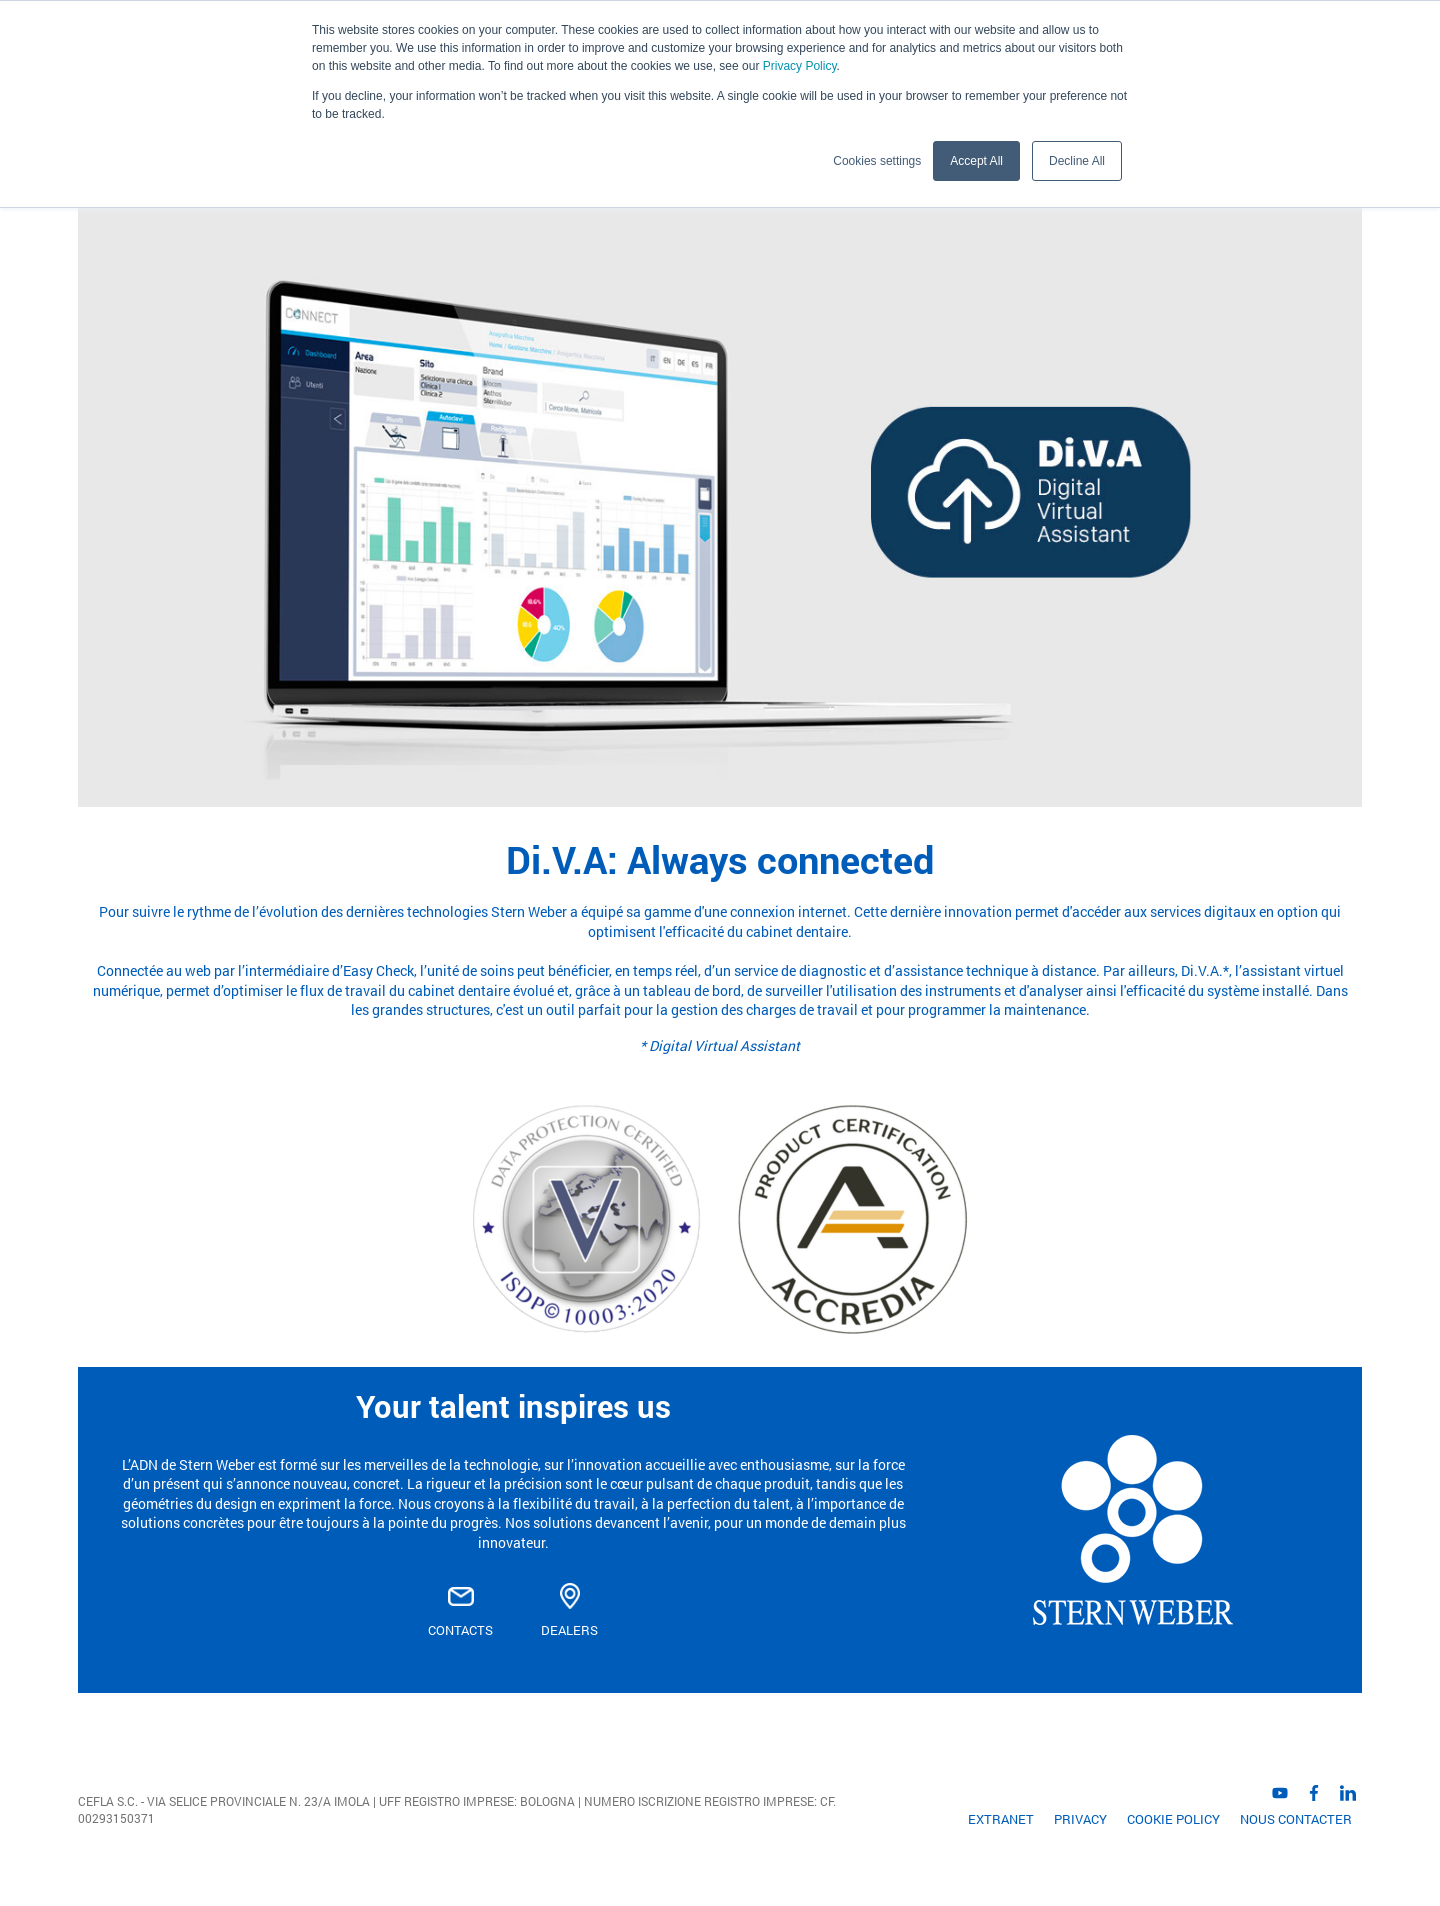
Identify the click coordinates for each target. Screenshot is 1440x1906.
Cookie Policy (1173, 1819)
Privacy (1080, 1819)
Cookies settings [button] (877, 161)
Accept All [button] (976, 161)
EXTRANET (1001, 1819)
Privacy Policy (800, 66)
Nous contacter (1296, 1819)
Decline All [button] (1077, 161)
